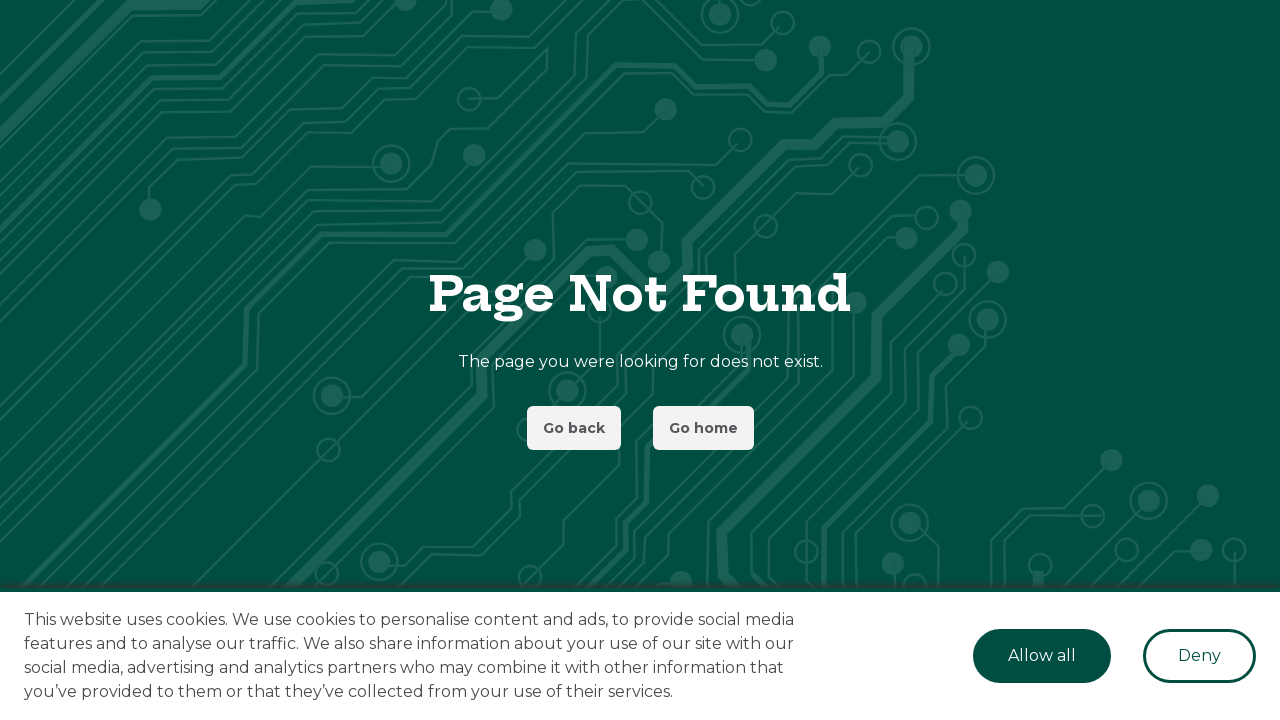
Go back (574, 428)
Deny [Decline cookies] (1199, 655)
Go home (703, 428)
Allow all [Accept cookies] (1042, 655)
